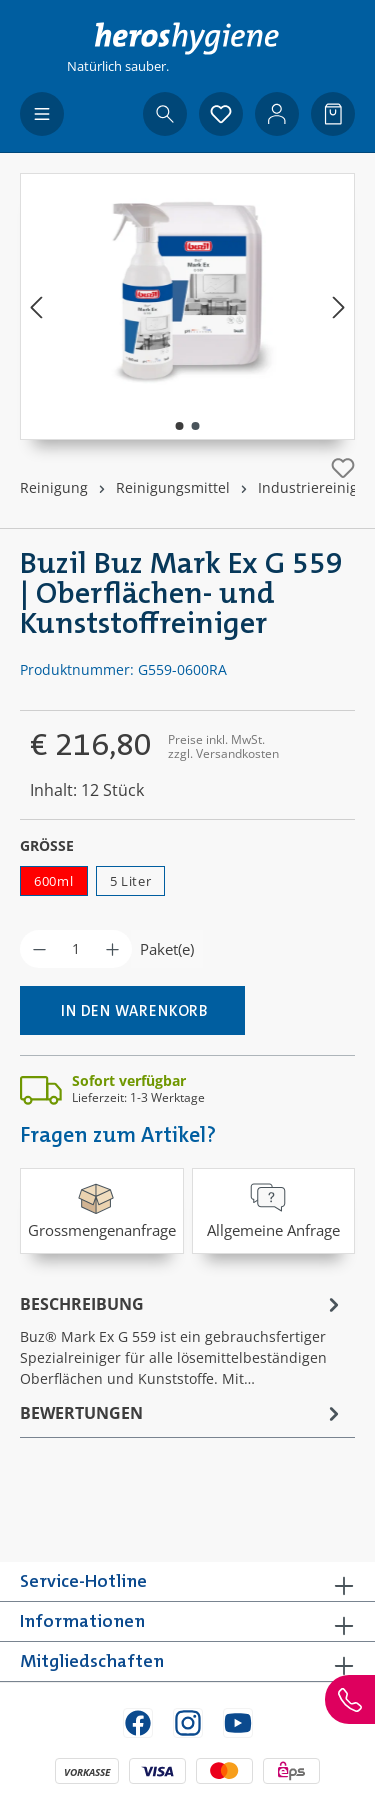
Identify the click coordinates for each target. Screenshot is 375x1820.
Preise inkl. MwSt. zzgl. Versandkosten (223, 746)
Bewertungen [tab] (182, 1413)
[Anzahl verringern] (39, 949)
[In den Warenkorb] (132, 1010)
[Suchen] (165, 114)
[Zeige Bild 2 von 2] (195, 426)
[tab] (182, 1339)
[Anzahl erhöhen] (112, 949)
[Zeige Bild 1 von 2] (179, 426)
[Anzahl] (76, 949)
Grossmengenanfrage (102, 1209)
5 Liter (131, 881)
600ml (54, 881)
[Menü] (42, 114)
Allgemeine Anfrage (273, 1209)
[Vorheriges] (36, 306)
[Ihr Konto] (277, 114)
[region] (187, 306)
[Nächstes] (339, 306)
